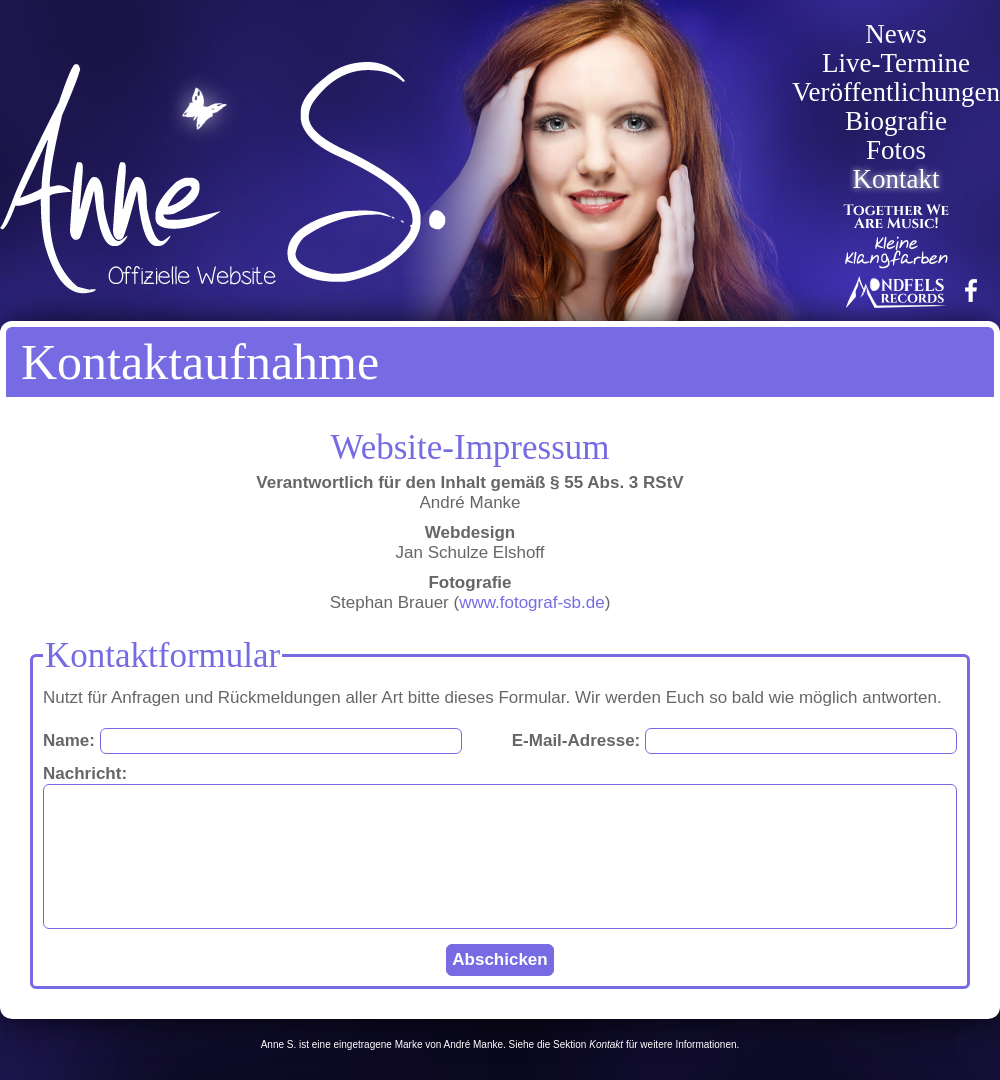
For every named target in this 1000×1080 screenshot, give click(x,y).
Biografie (896, 121)
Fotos (896, 150)
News (896, 34)
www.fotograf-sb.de (532, 602)
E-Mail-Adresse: (576, 740)
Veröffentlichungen (896, 92)
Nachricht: (85, 773)
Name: (69, 740)
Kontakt (896, 179)
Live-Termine (896, 63)
